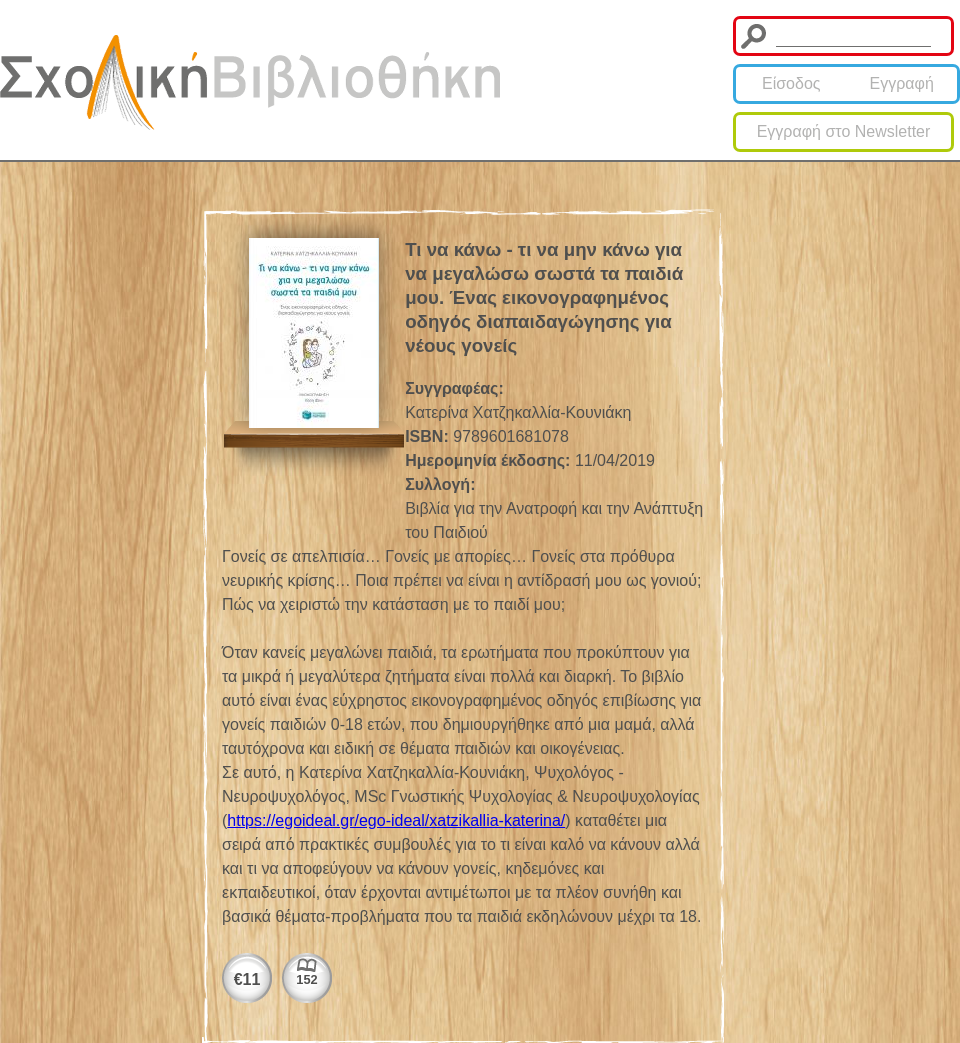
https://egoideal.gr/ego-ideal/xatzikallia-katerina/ (396, 820)
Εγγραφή (902, 83)
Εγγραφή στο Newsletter (844, 131)
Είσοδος (791, 83)
